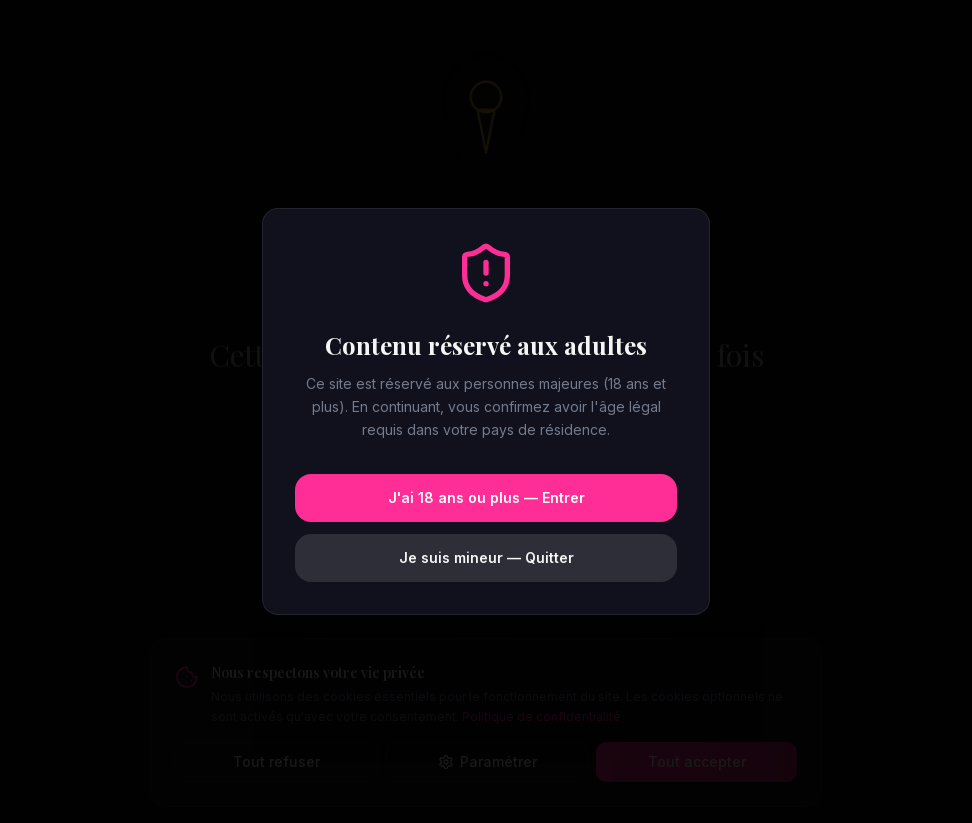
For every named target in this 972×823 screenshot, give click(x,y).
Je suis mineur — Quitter (486, 557)
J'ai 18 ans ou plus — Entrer (486, 497)
